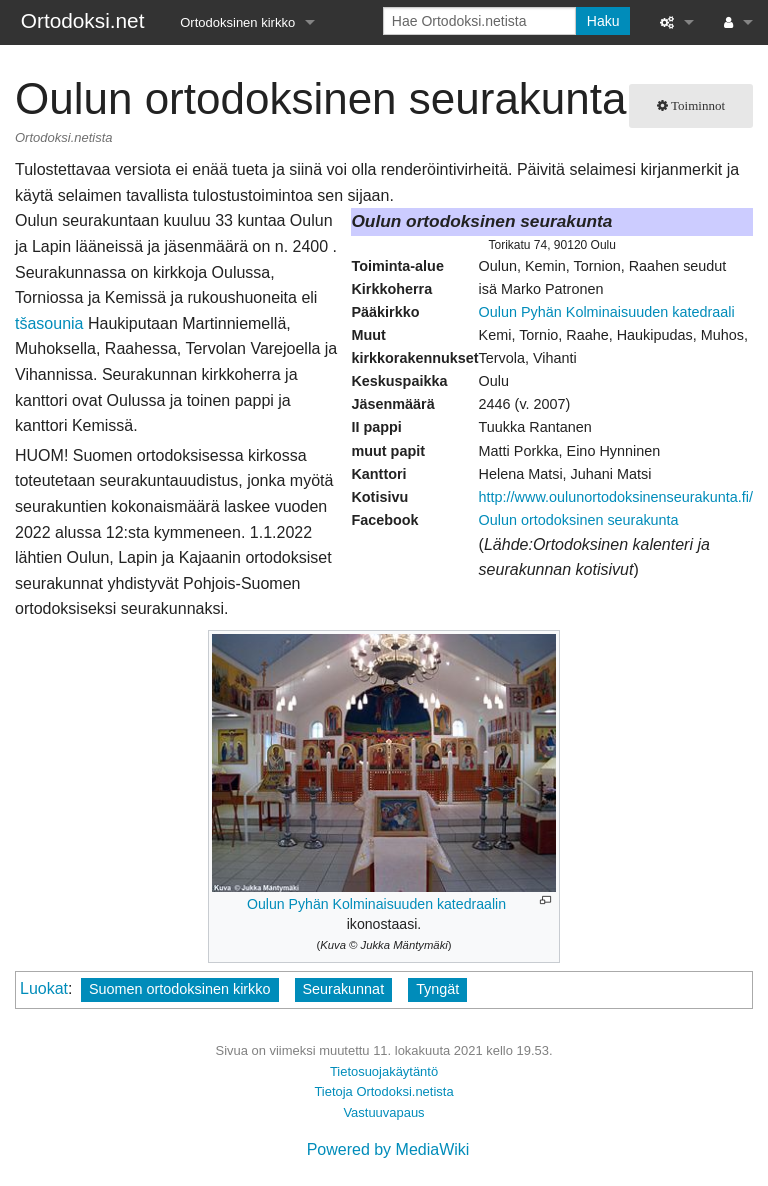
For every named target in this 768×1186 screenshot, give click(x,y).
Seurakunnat (344, 989)
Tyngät (437, 989)
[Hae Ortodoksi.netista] (479, 21)
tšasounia (49, 323)
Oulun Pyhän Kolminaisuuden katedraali (607, 312)
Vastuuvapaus (383, 1112)
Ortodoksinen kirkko (237, 22)
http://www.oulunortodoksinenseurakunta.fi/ (616, 497)
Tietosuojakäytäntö (384, 1071)
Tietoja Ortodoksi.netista (383, 1091)
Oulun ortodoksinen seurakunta (579, 520)
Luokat (44, 988)
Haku (603, 21)
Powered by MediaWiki (388, 1149)
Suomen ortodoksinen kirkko (180, 989)
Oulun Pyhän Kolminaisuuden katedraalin (376, 904)
